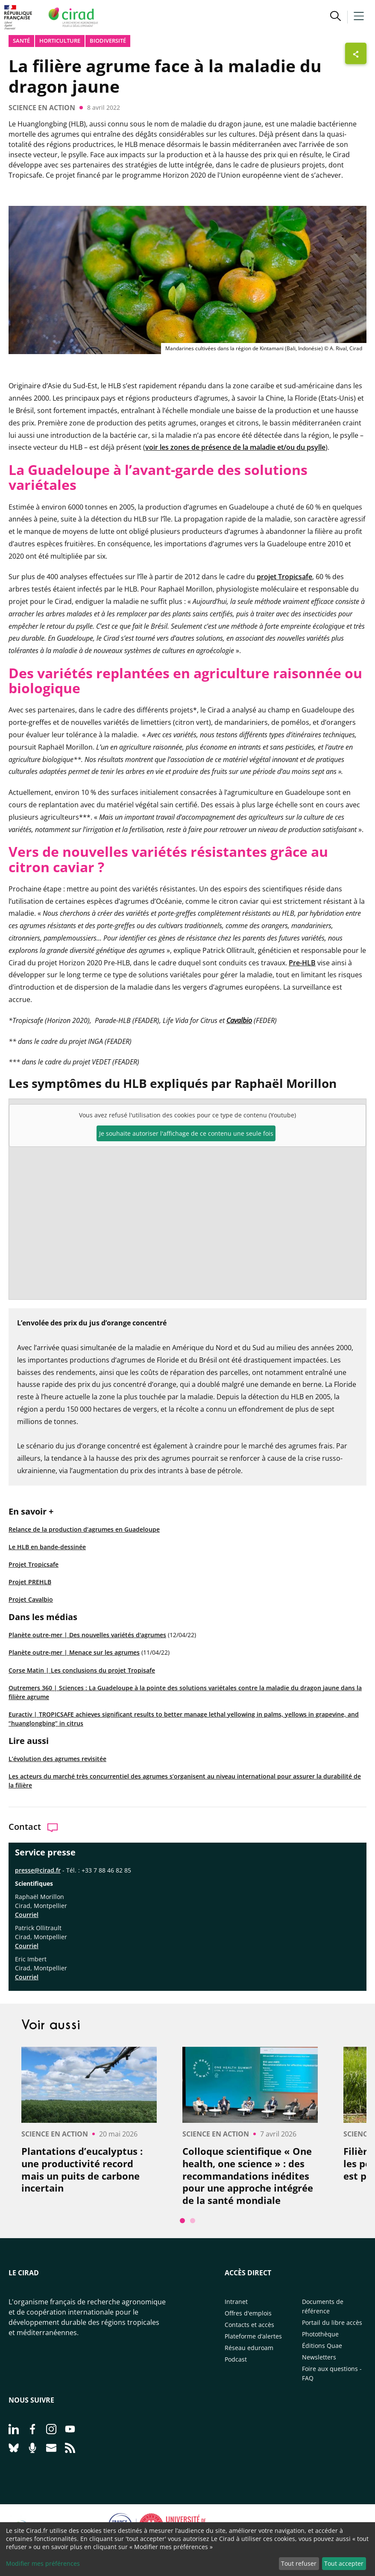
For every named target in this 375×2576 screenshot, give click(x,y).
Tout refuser (298, 2563)
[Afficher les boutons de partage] (355, 53)
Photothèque (320, 2334)
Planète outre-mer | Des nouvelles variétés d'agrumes (87, 1635)
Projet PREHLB (30, 1582)
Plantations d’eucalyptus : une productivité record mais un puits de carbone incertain (82, 2169)
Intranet (236, 2302)
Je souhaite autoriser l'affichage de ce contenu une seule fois (186, 1133)
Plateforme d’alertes (253, 2336)
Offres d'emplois (248, 2313)
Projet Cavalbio (31, 1599)
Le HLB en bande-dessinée (47, 1547)
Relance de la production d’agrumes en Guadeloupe (84, 1529)
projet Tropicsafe (284, 576)
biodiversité (108, 40)
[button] (335, 17)
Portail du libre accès (332, 2322)
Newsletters (319, 2357)
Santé (21, 40)
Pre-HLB (302, 962)
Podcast (236, 2359)
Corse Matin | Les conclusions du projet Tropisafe (82, 1670)
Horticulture (59, 40)
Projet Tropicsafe (34, 1564)
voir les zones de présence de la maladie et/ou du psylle (235, 447)
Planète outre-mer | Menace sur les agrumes (74, 1652)
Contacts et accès (249, 2325)
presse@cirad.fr (38, 1870)
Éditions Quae (322, 2346)
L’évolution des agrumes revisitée (57, 1759)
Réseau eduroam (249, 2348)
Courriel (26, 1915)
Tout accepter (343, 2563)
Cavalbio (239, 1020)
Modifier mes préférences (43, 2563)
